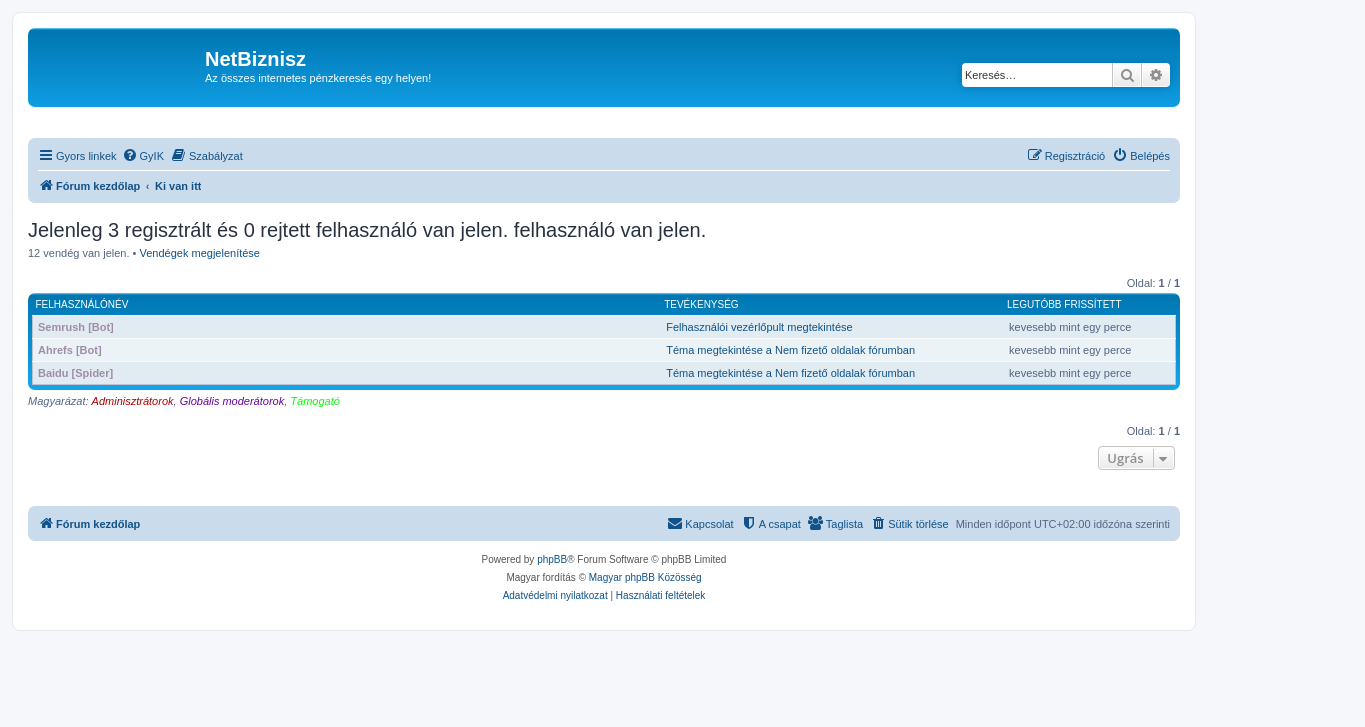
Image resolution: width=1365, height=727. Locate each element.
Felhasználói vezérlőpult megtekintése (759, 327)
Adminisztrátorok (133, 401)
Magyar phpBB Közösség (645, 577)
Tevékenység (701, 304)
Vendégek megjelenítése (200, 253)
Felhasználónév (82, 304)
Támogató (315, 401)
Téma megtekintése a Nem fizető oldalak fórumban (790, 350)
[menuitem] (143, 156)
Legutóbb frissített (1064, 304)
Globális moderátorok (232, 401)
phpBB (552, 559)
